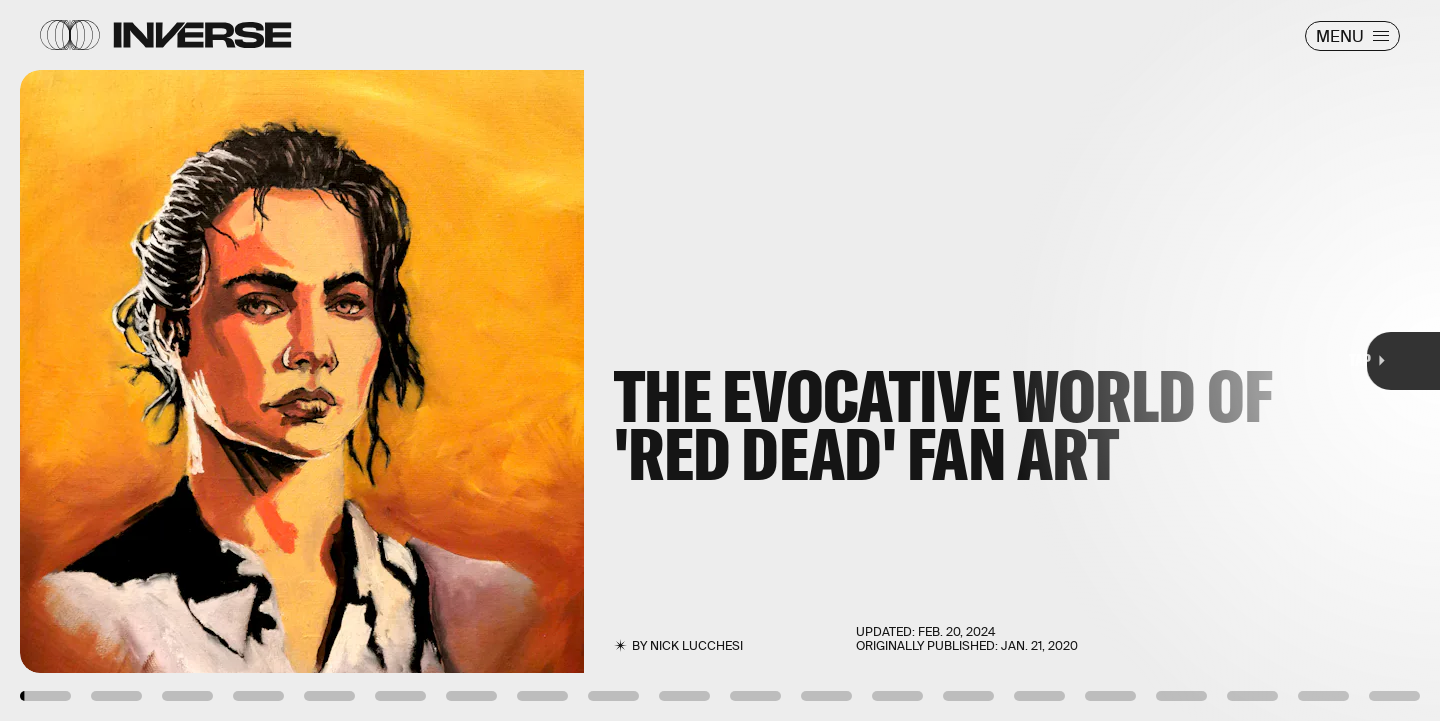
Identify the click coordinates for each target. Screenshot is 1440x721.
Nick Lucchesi (696, 646)
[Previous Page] (237, 360)
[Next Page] (957, 360)
